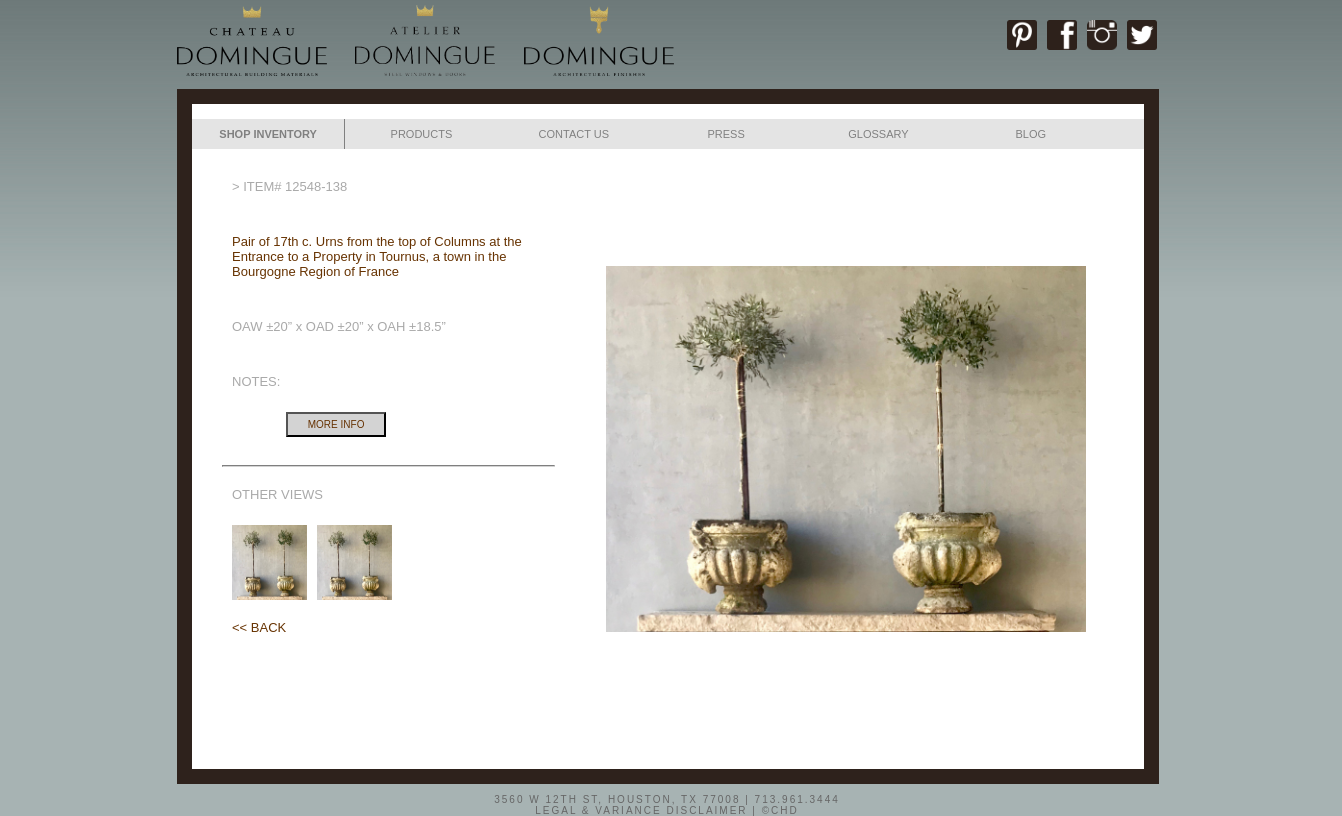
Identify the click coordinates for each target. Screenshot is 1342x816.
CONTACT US (574, 134)
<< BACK (259, 627)
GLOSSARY (878, 134)
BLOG (1030, 134)
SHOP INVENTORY (268, 134)
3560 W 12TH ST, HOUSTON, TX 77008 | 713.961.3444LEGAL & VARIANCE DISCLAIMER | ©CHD (667, 804)
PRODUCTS (422, 134)
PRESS (725, 134)
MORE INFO (336, 424)
